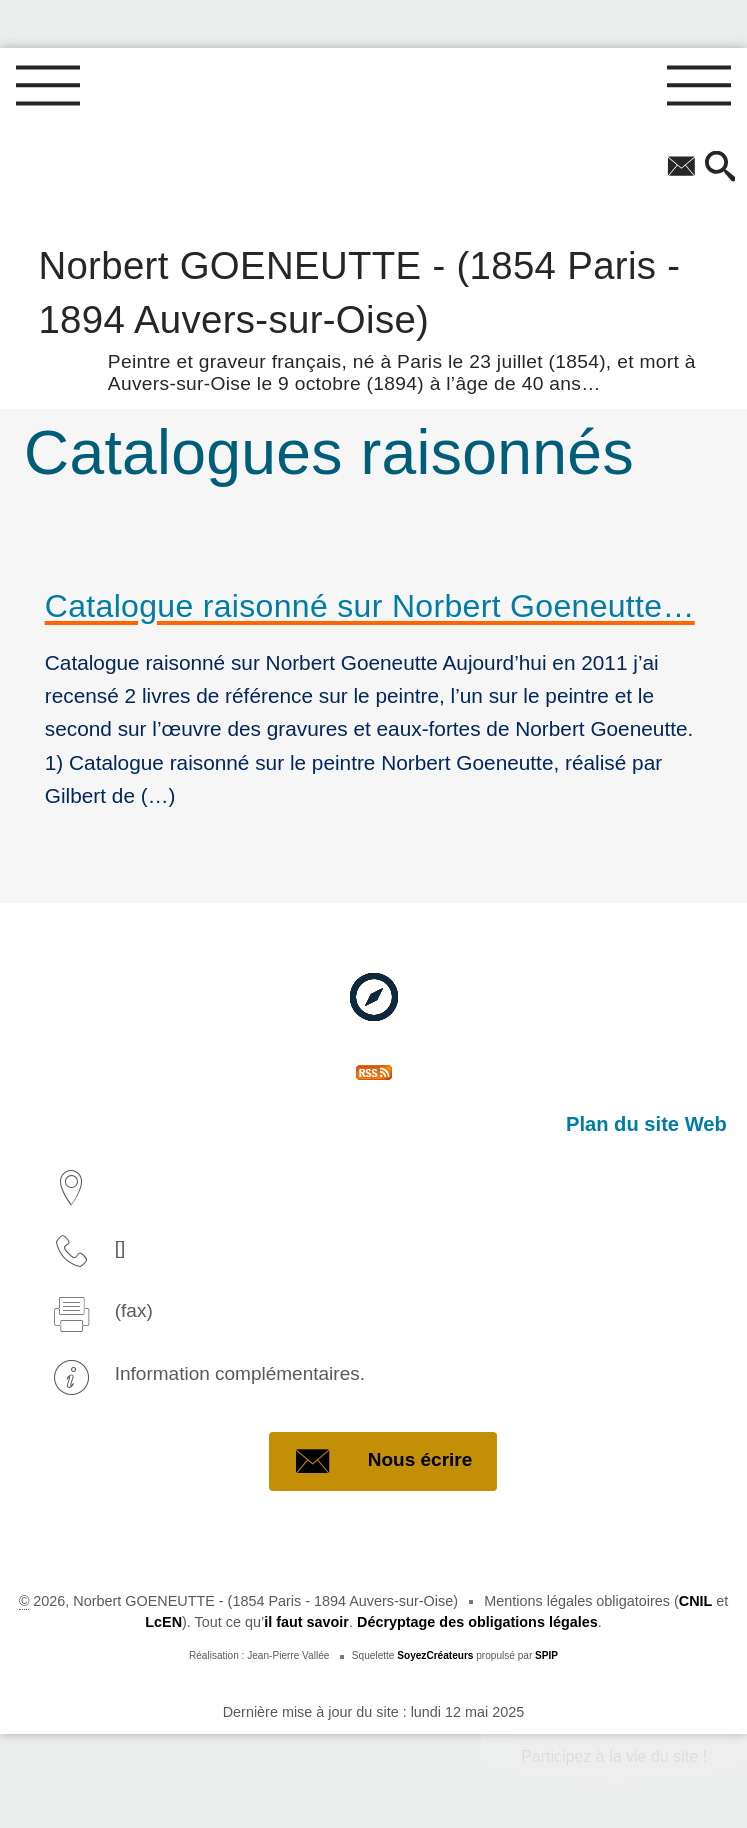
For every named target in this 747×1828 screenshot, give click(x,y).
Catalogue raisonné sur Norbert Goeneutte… (370, 606)
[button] (720, 168)
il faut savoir (306, 1622)
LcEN (163, 1622)
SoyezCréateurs (435, 1655)
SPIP (546, 1655)
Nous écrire (383, 1461)
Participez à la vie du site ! (614, 1756)
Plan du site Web (646, 1124)
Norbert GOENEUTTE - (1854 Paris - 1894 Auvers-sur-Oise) (373, 317)
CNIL (696, 1601)
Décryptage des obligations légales (477, 1622)
